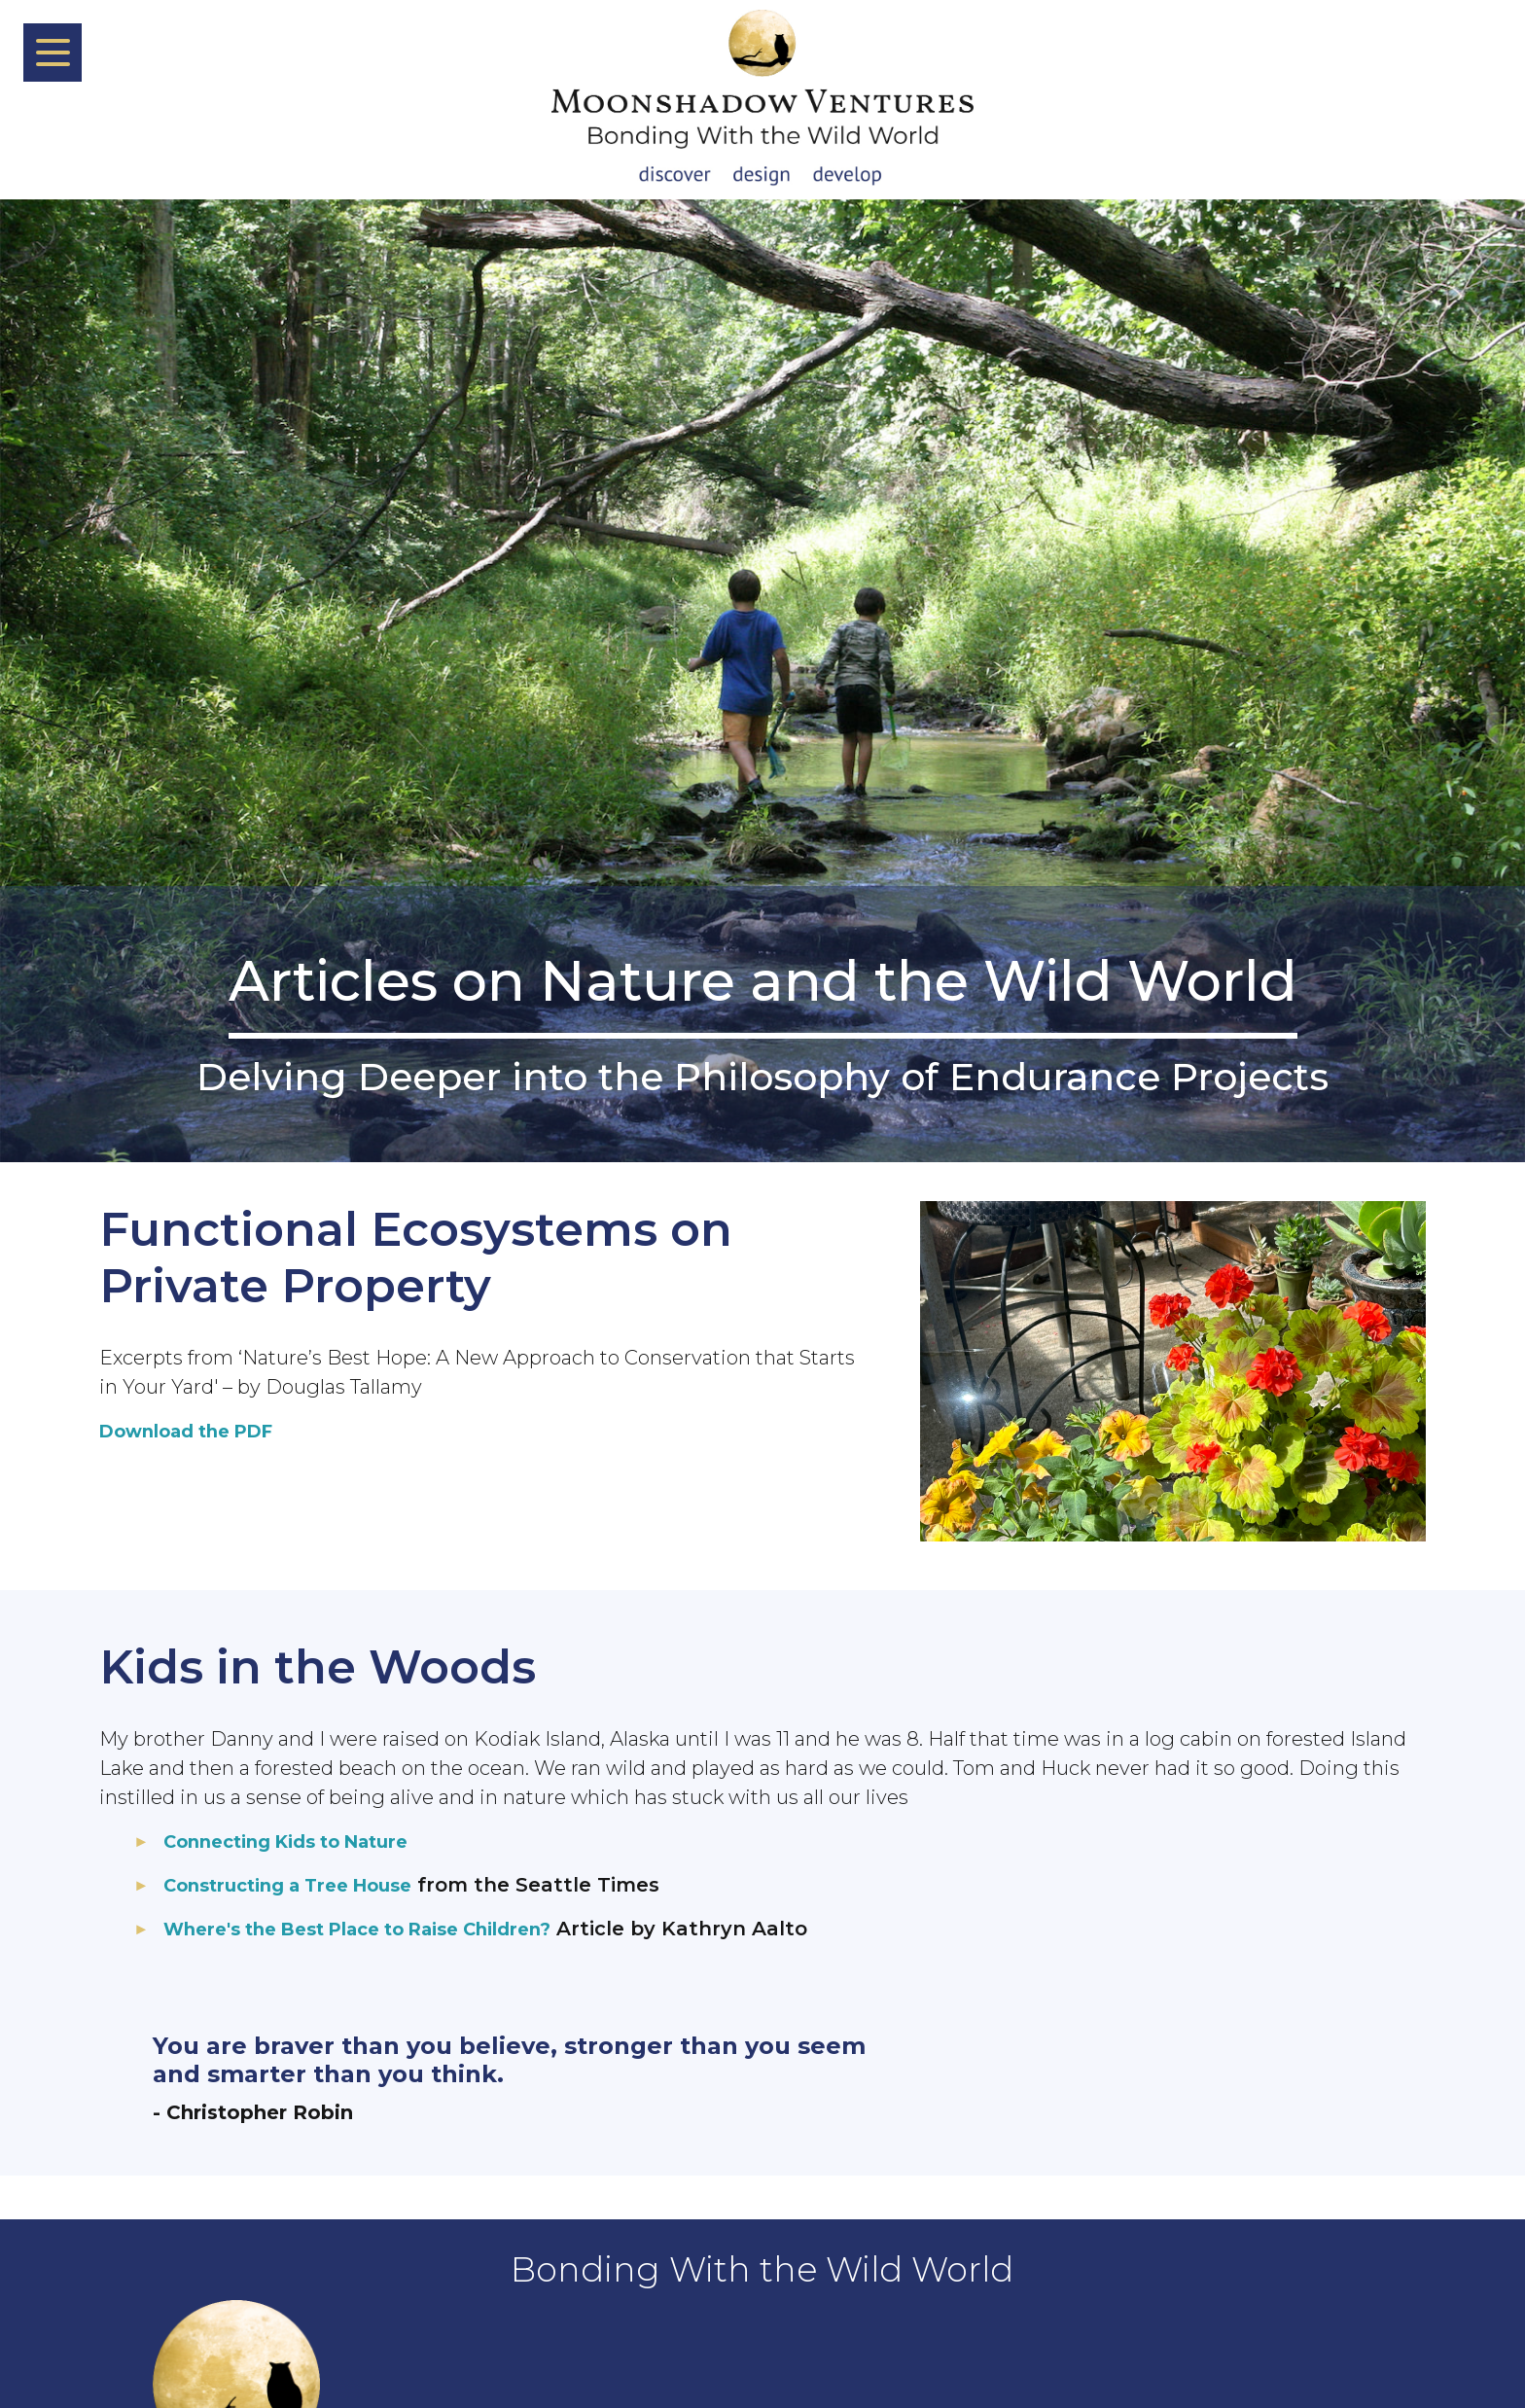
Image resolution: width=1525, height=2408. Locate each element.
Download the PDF (197, 1430)
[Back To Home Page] (762, 99)
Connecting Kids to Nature (300, 1841)
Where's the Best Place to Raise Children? (379, 1928)
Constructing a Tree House (301, 1884)
